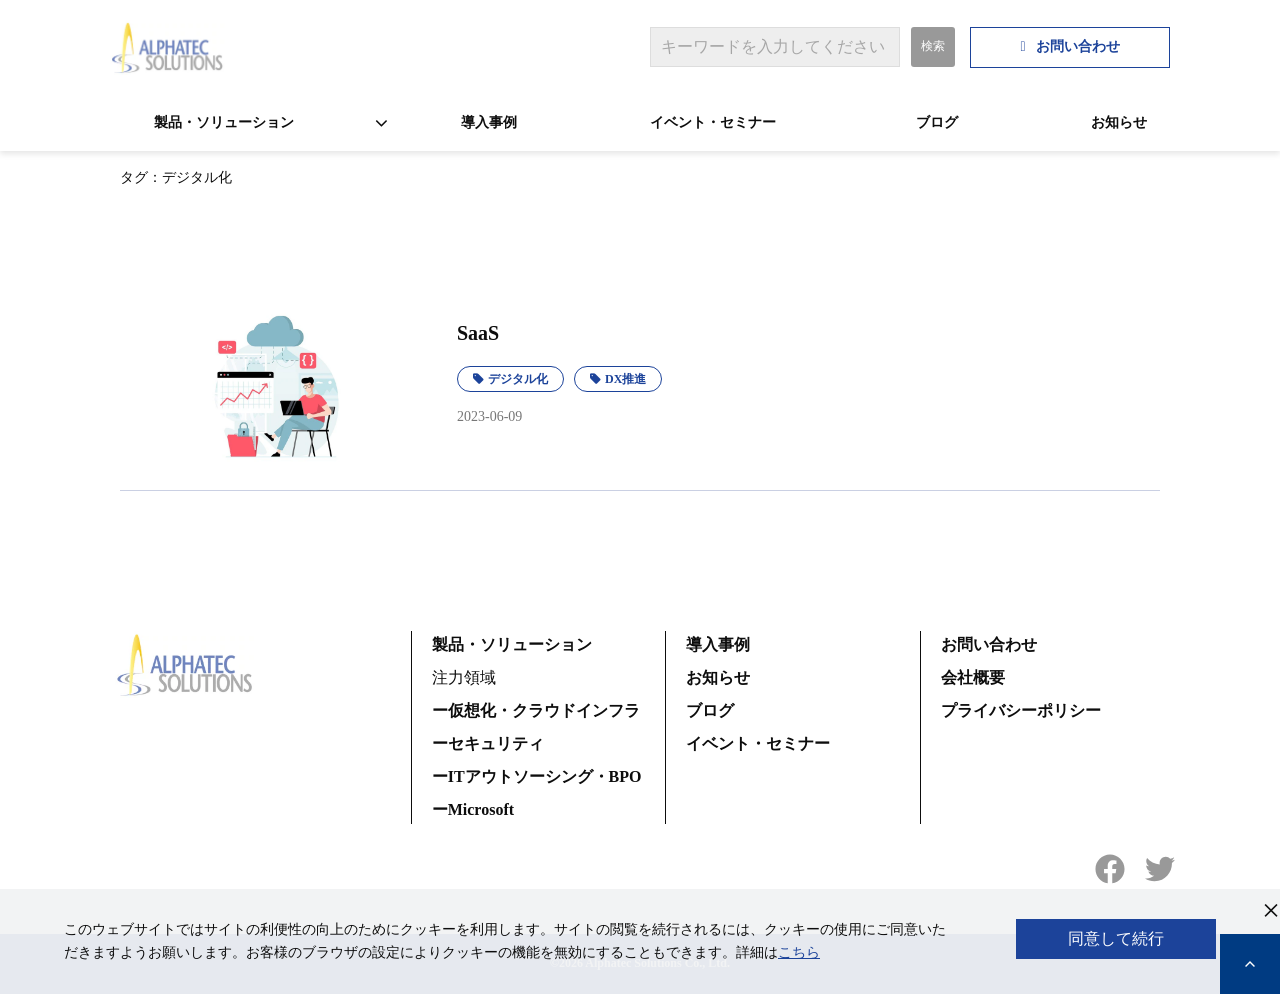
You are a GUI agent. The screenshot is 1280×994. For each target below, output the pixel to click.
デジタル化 (518, 379)
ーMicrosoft (473, 809)
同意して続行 (1116, 938)
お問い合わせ (1078, 46)
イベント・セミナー (713, 122)
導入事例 (489, 122)
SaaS (478, 333)
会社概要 (973, 677)
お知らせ (1119, 122)
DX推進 (625, 379)
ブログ (937, 122)
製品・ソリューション (224, 122)
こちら (799, 952)
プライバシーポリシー (1021, 710)
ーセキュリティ (488, 743)
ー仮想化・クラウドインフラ (536, 710)
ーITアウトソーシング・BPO (537, 776)
